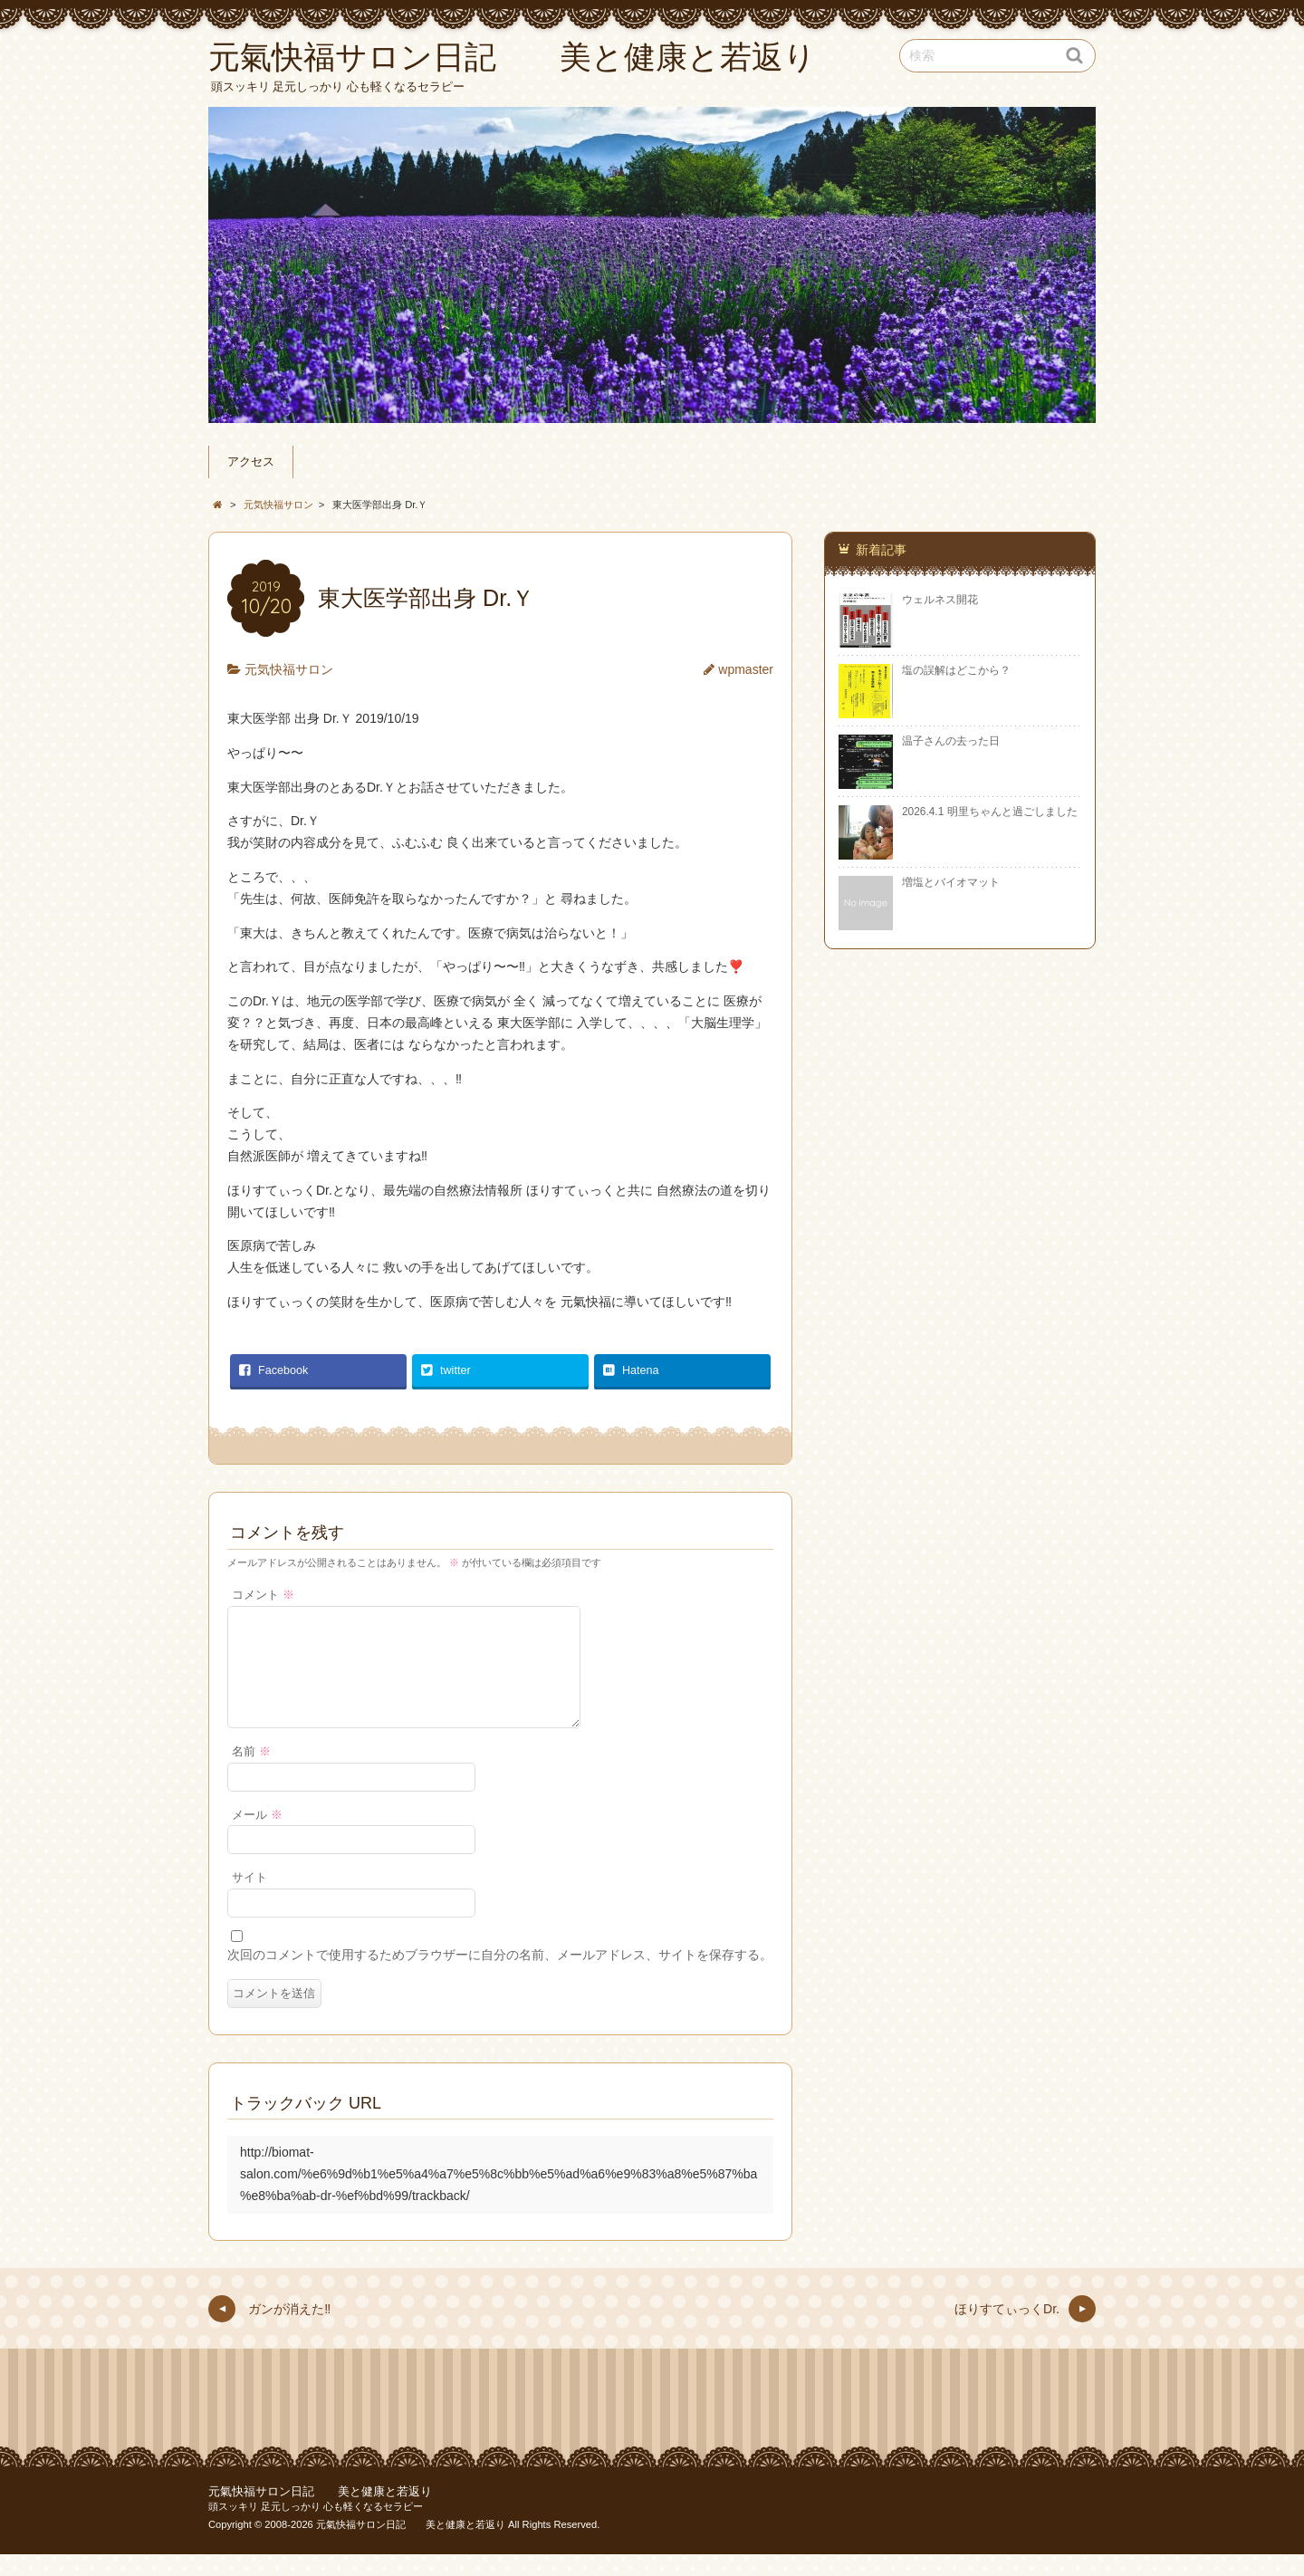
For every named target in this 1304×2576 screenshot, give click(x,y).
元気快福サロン (288, 669)
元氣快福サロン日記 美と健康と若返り (320, 2513)
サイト (249, 1899)
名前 (251, 1773)
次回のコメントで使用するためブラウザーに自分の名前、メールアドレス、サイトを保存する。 (499, 1976)
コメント (263, 1595)
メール (257, 1837)
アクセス (250, 462)
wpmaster (745, 669)
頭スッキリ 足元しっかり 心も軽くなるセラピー (315, 2528)
